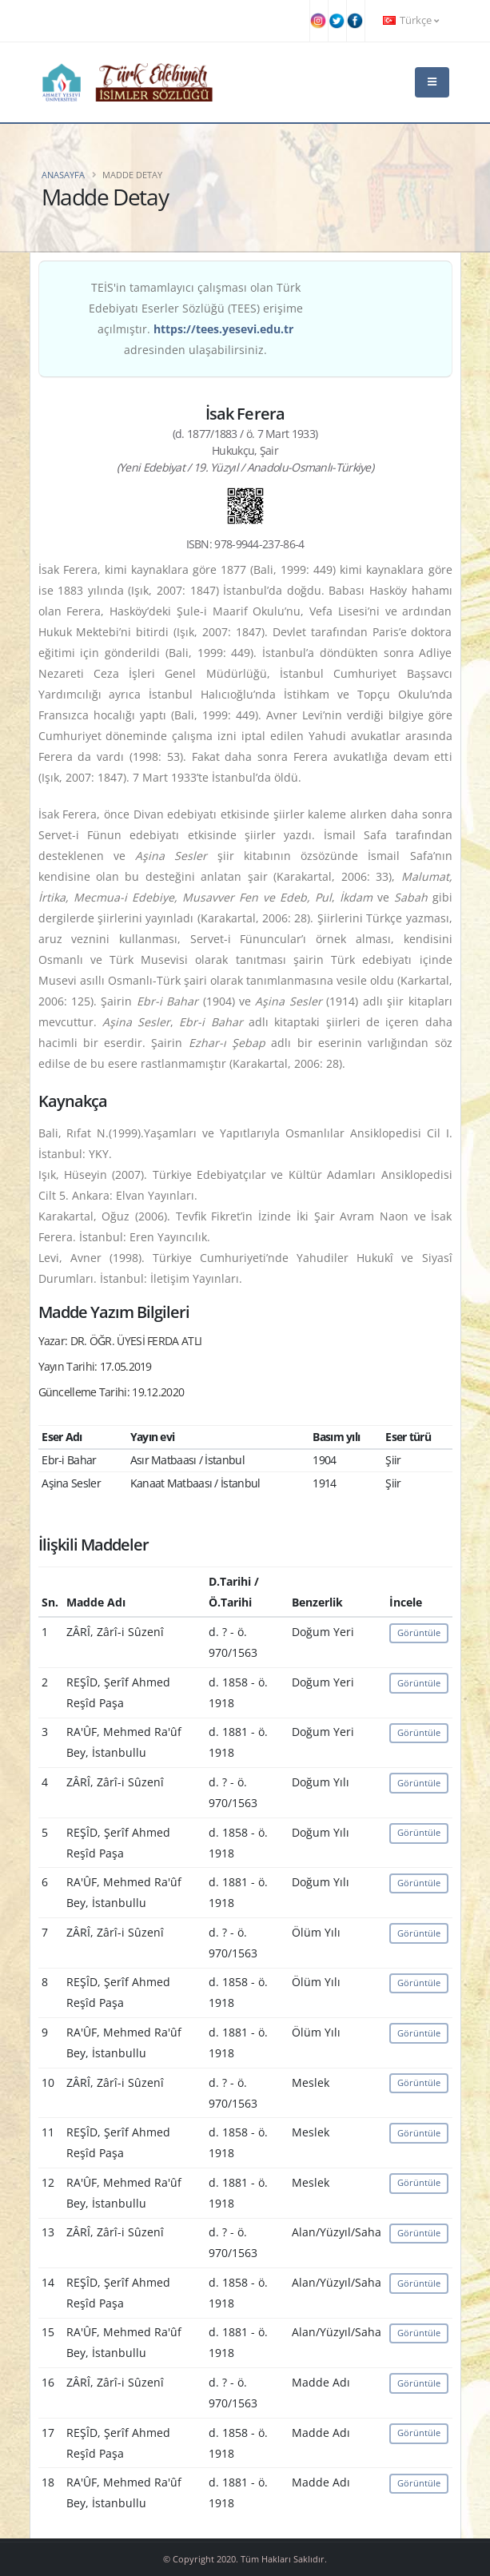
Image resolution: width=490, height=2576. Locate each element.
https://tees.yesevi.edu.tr (223, 328)
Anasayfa (63, 175)
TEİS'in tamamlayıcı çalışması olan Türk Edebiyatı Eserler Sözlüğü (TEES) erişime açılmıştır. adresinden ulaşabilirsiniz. (196, 318)
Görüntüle (418, 1632)
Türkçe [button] (411, 20)
